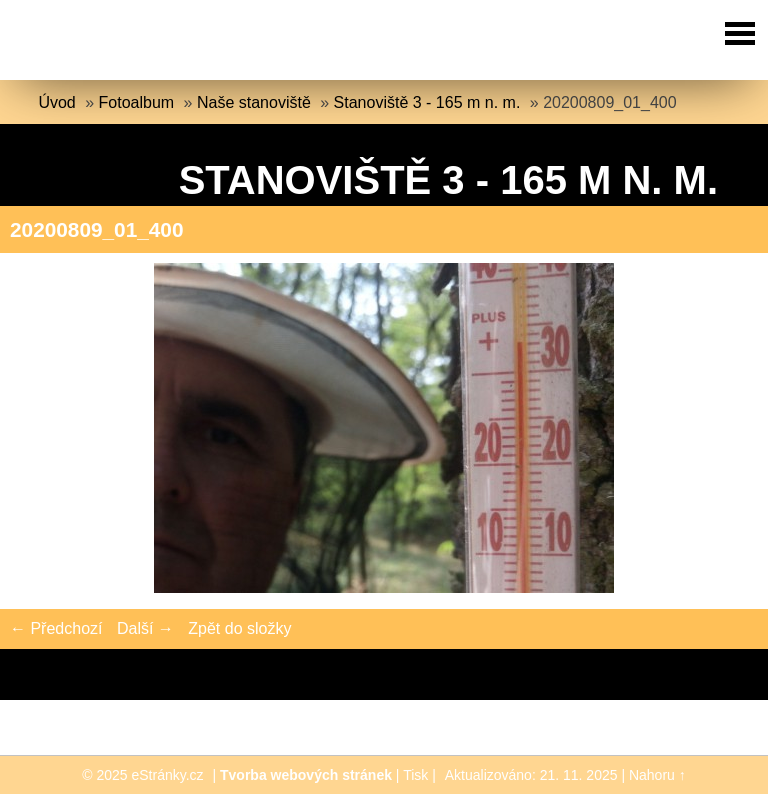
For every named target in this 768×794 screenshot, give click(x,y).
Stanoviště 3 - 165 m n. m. (427, 102)
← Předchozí (56, 628)
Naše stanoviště (254, 102)
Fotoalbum (137, 102)
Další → (145, 628)
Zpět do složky (239, 628)
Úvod (56, 102)
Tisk (415, 775)
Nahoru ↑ (657, 775)
